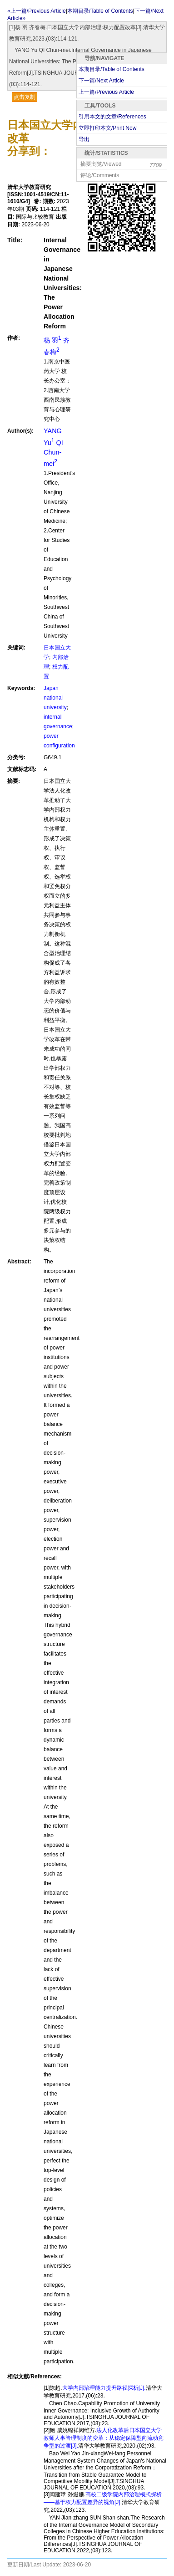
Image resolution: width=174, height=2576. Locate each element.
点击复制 (24, 97)
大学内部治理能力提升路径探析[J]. (104, 2388)
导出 (84, 139)
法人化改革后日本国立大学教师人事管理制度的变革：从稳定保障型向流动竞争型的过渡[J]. (104, 2438)
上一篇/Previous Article (106, 92)
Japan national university (55, 697)
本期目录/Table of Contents (111, 69)
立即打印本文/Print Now (107, 128)
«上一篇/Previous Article (36, 11)
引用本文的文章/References (112, 116)
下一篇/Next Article (101, 80)
